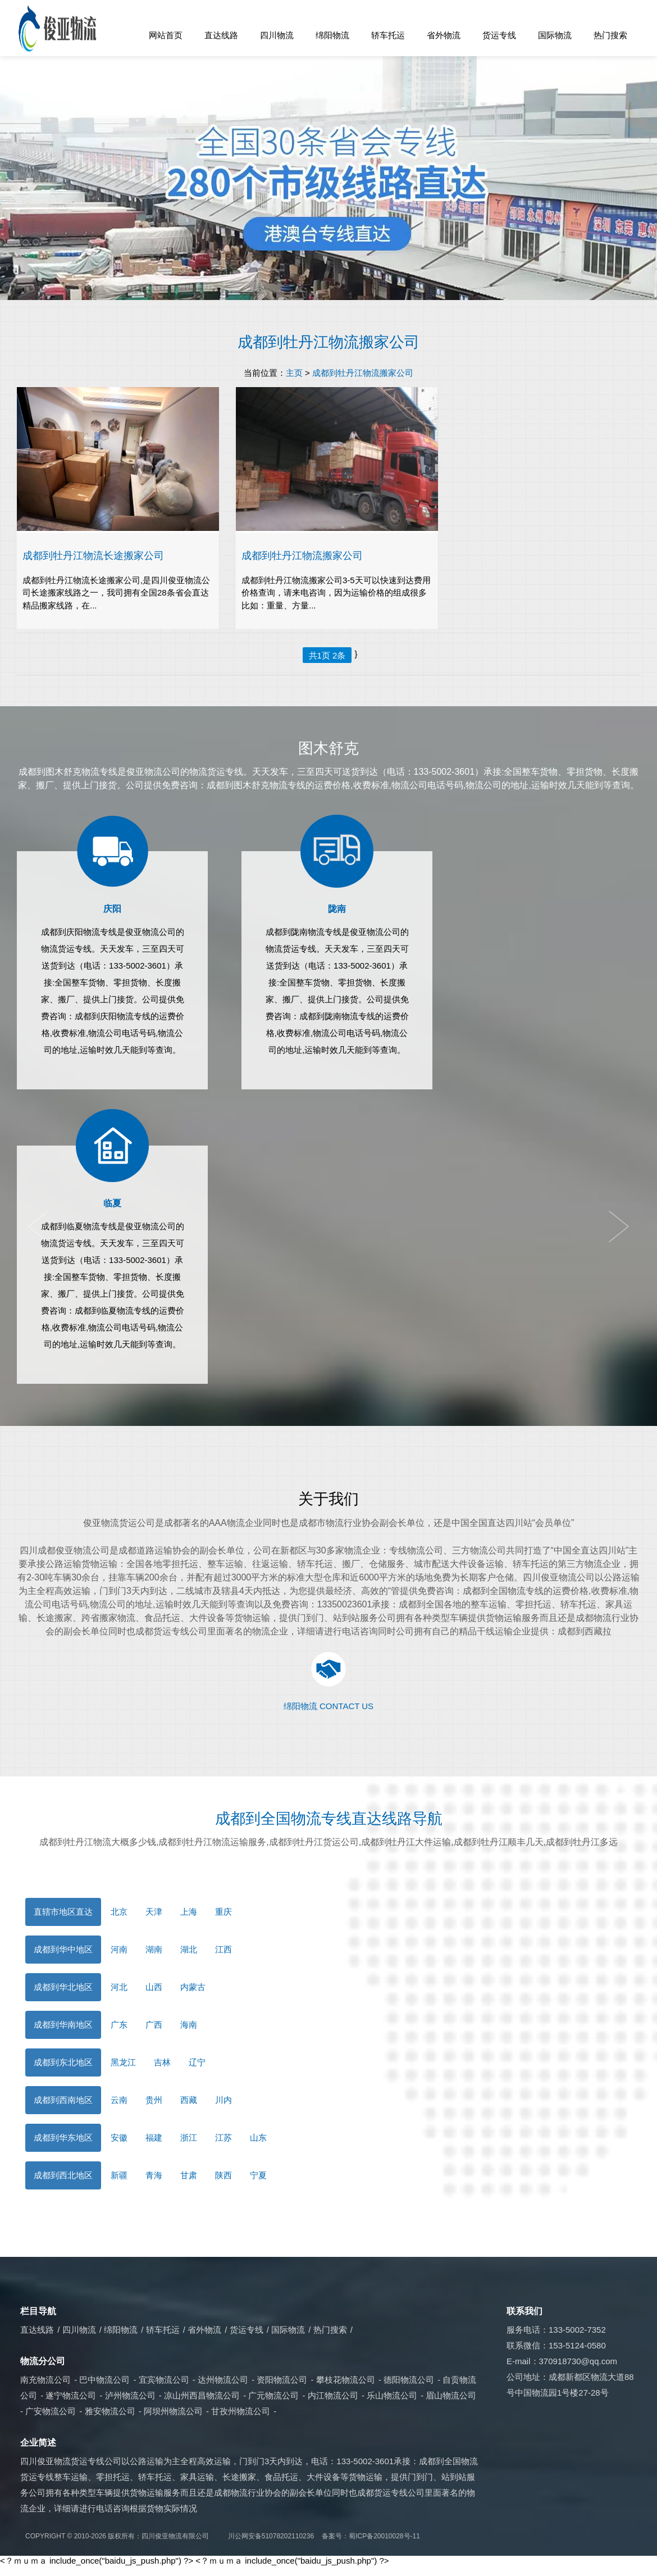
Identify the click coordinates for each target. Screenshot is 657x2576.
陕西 (223, 2175)
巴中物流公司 (104, 2379)
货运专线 (499, 35)
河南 (119, 1949)
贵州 (153, 2100)
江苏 (223, 2137)
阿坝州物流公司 (173, 2411)
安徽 (119, 2137)
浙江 (188, 2137)
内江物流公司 (333, 2395)
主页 (294, 373)
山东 (258, 2137)
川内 (223, 2100)
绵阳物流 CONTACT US (328, 1706)
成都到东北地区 (63, 2062)
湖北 (188, 1949)
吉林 (162, 2062)
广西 (153, 2024)
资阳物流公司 (282, 2379)
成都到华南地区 (63, 2024)
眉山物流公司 (451, 2395)
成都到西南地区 (63, 2100)
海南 (188, 2024)
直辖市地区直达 (63, 1911)
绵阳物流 (332, 35)
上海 (188, 1911)
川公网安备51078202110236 (271, 2536)
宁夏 (258, 2175)
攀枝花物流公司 (345, 2379)
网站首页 (165, 35)
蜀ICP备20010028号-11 (384, 2536)
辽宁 (197, 2062)
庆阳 (112, 909)
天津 (153, 1911)
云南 (119, 2100)
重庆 (223, 1911)
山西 (153, 1987)
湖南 (153, 1949)
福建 (153, 2137)
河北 (119, 1987)
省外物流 (443, 35)
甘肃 (188, 2175)
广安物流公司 (50, 2411)
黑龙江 (123, 2062)
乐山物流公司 (392, 2395)
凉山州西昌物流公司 (202, 2395)
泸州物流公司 (130, 2395)
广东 (119, 2024)
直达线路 (221, 35)
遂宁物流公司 (70, 2395)
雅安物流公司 (110, 2411)
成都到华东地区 (63, 2137)
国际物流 (555, 35)
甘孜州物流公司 (240, 2411)
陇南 (337, 909)
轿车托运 (388, 35)
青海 (153, 2175)
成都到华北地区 (63, 1987)
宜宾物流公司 (164, 2379)
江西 (223, 1949)
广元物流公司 (273, 2395)
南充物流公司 (45, 2379)
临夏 (112, 1203)
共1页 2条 (327, 655)
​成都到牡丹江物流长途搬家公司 (93, 555)
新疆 (119, 2175)
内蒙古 (193, 1987)
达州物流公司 (223, 2379)
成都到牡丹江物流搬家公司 (328, 342)
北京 (119, 1911)
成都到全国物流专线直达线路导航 (328, 1818)
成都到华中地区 (63, 1949)
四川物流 (277, 35)
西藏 (188, 2100)
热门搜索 (610, 35)
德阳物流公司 (409, 2379)
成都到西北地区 (63, 2175)
